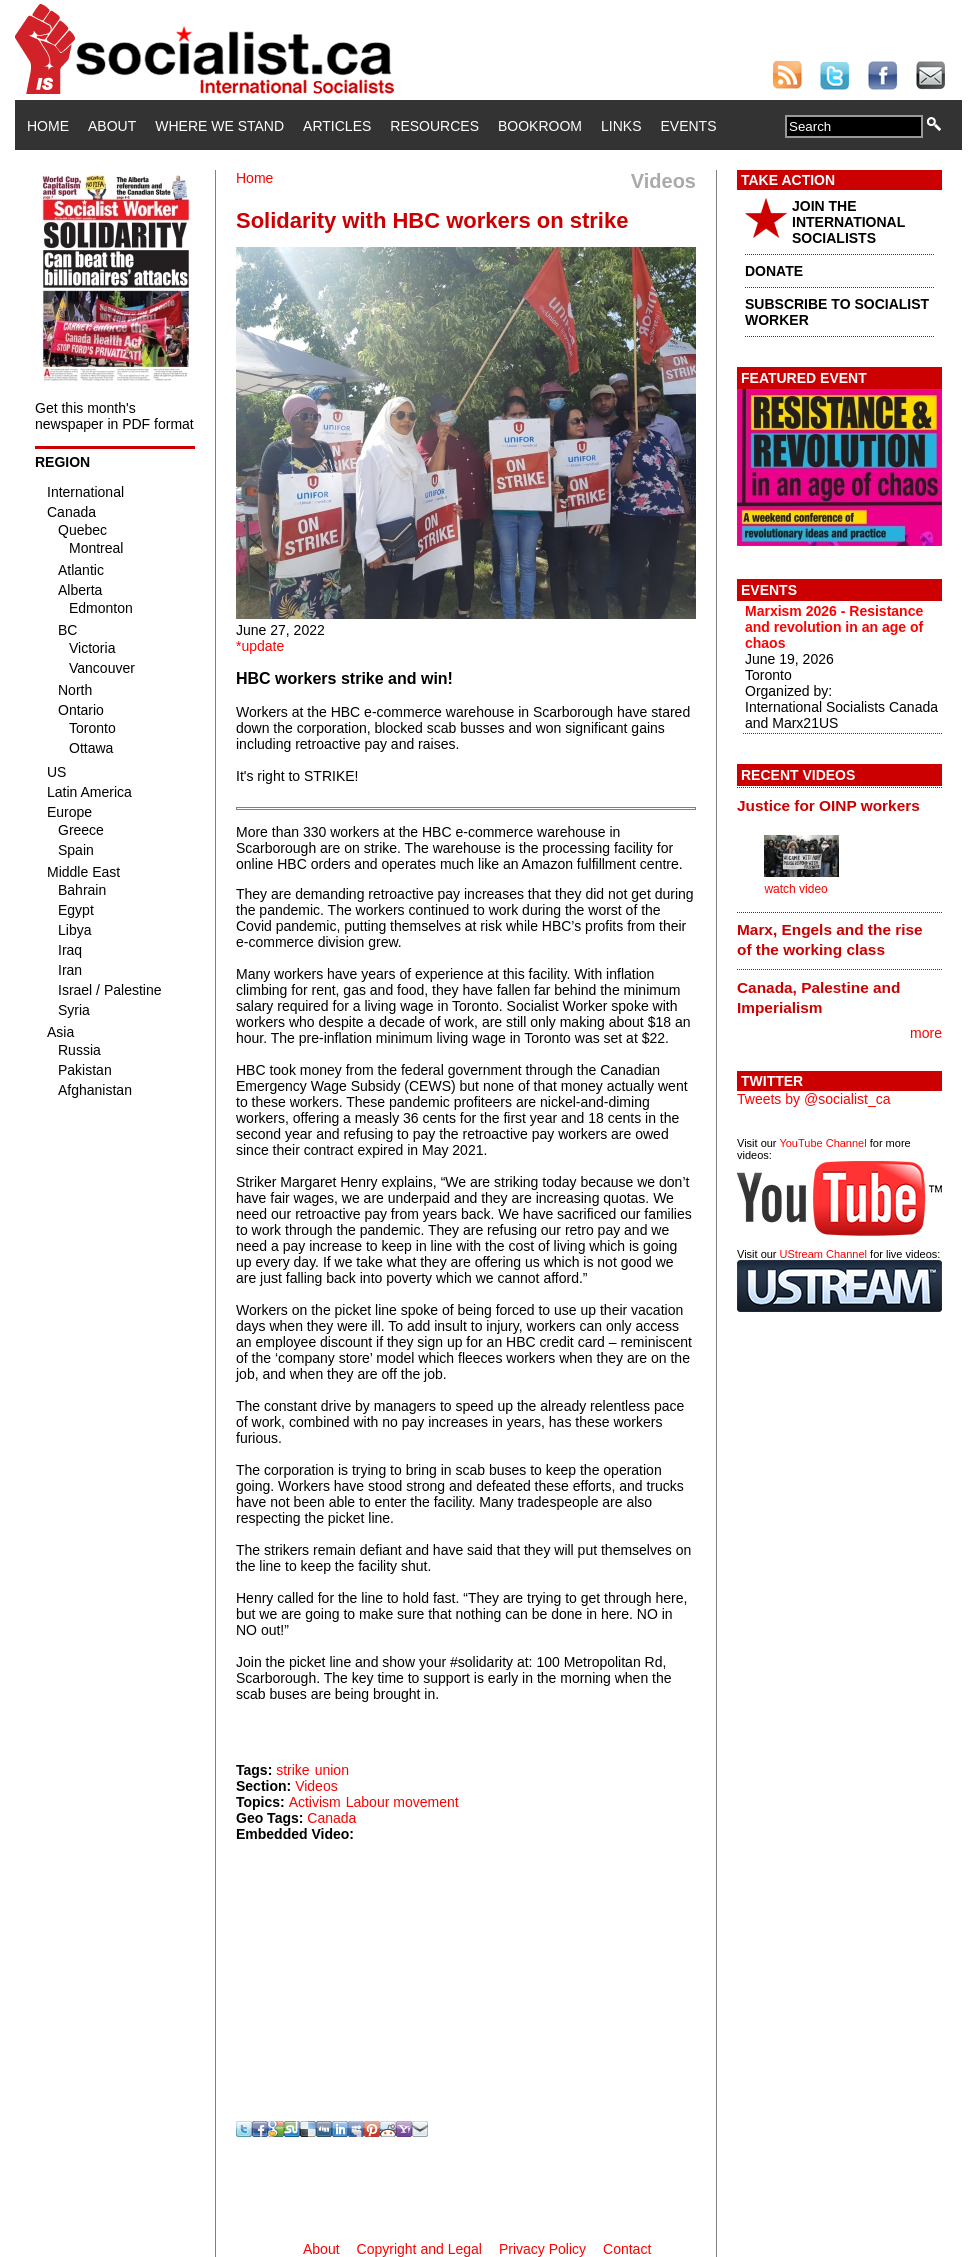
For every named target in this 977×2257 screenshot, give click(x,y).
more (926, 1033)
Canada (331, 1818)
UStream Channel (823, 1254)
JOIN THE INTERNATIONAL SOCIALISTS (848, 222)
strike (292, 1770)
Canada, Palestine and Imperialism (818, 997)
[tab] (839, 805)
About (112, 126)
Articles (337, 126)
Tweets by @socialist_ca (814, 1099)
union (332, 1770)
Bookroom (540, 126)
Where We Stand (219, 126)
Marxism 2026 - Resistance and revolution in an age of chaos (834, 627)
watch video (795, 889)
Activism (315, 1802)
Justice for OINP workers (828, 805)
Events (688, 126)
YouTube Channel (822, 1143)
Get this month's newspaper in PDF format (114, 416)
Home (48, 126)
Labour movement (402, 1802)
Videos (316, 1786)
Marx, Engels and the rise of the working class (830, 939)
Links (621, 126)
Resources (434, 126)
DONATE (774, 271)
